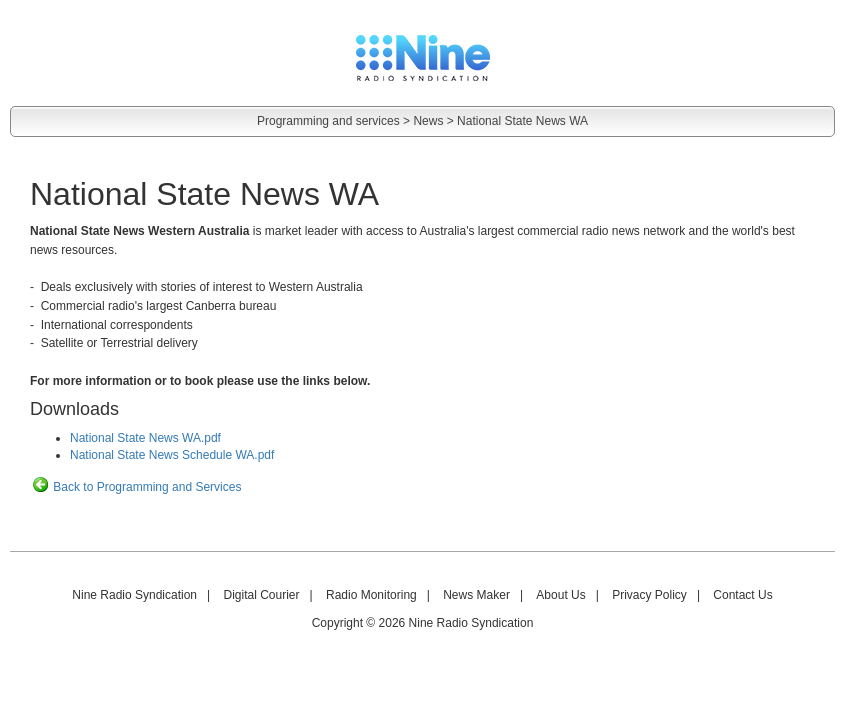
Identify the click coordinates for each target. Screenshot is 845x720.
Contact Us (742, 595)
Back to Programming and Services (135, 487)
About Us (560, 595)
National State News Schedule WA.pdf (172, 455)
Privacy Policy (649, 595)
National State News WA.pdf (145, 438)
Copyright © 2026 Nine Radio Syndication (423, 623)
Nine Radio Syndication (134, 595)
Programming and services (328, 121)
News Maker (476, 595)
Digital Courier (262, 595)
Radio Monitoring (371, 595)
